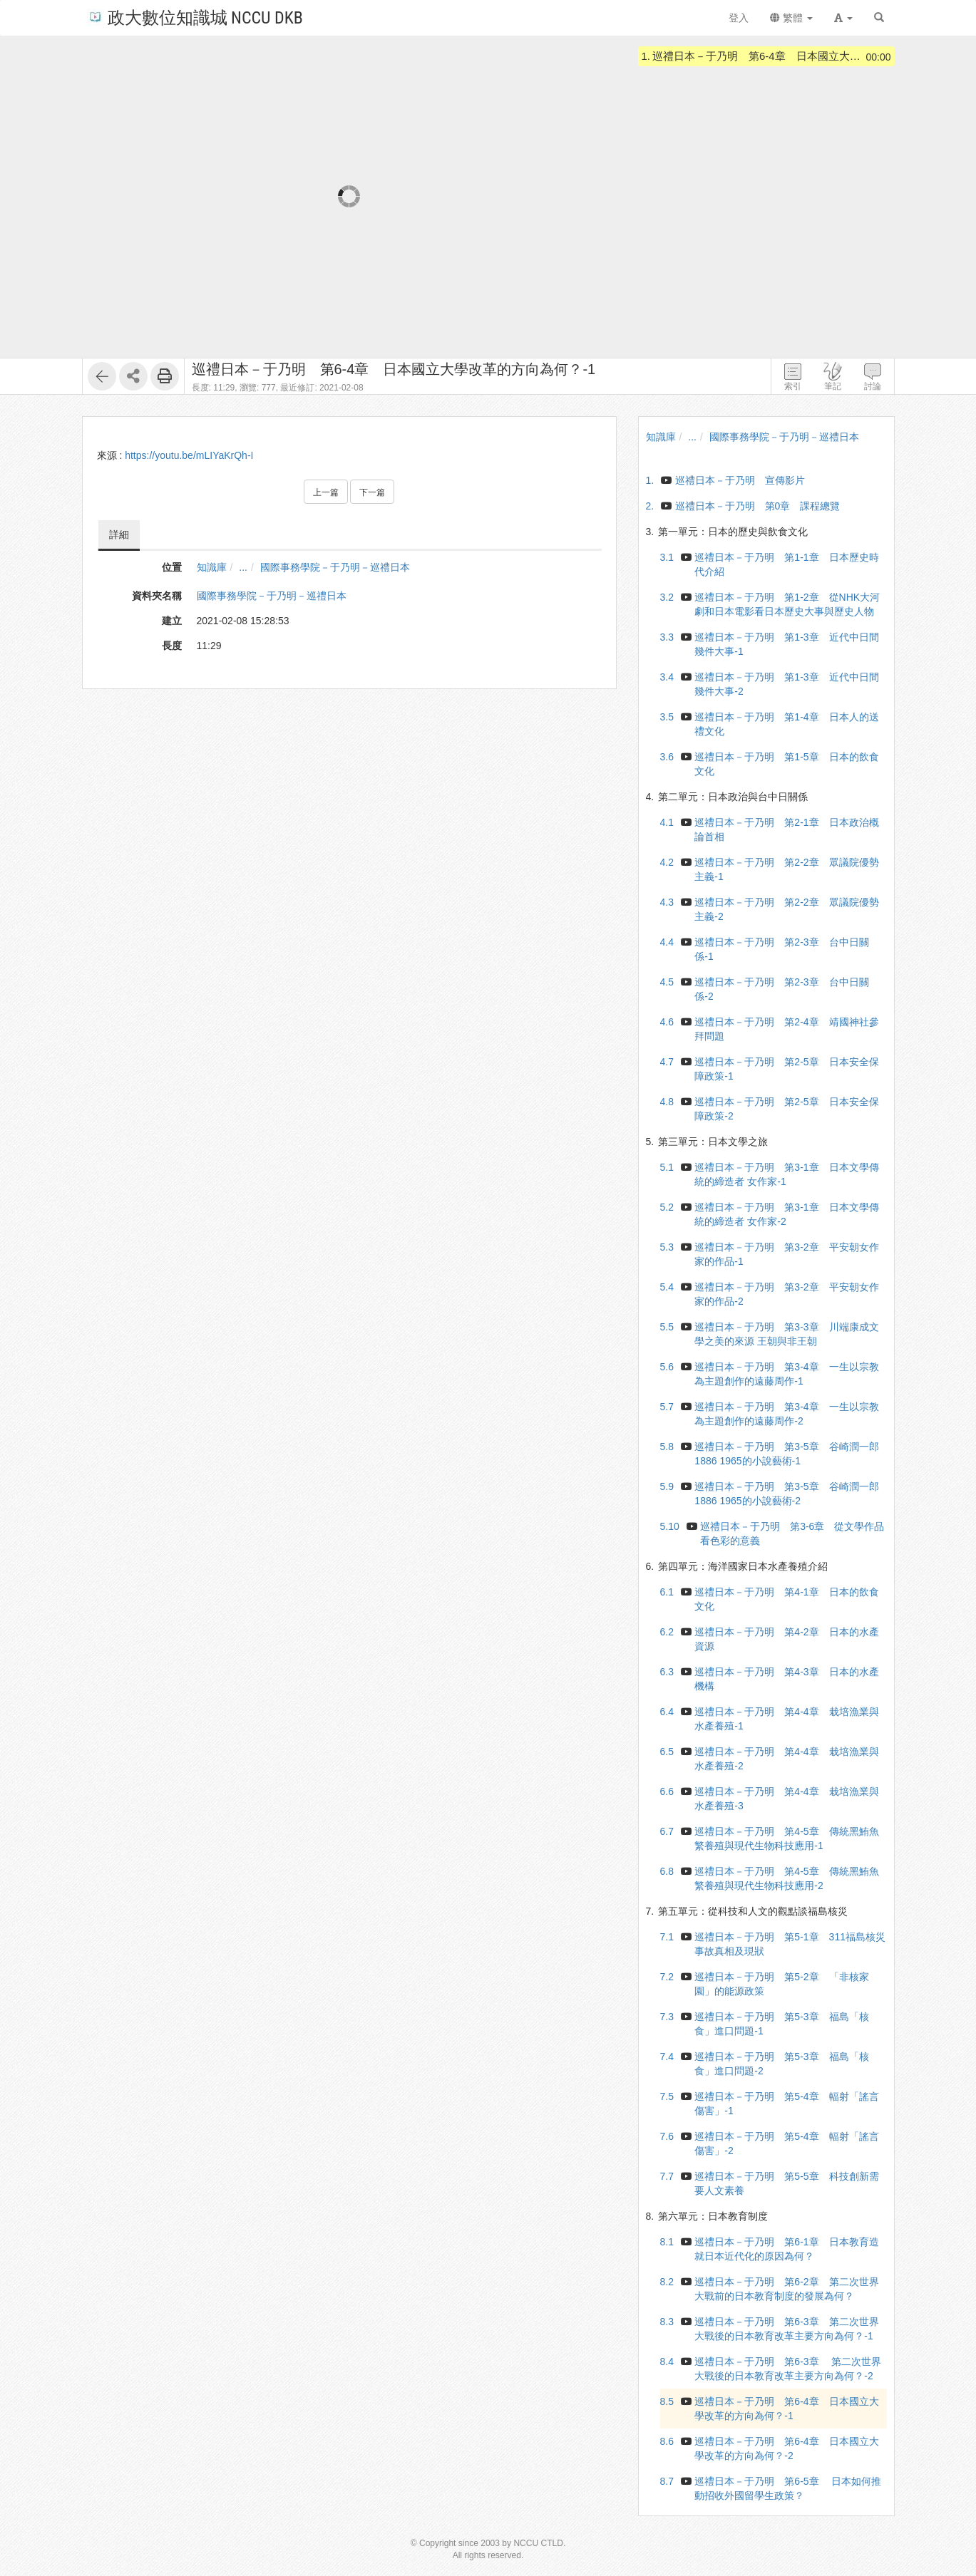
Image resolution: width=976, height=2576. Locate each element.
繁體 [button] (791, 18)
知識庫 (212, 567)
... (243, 567)
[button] (843, 18)
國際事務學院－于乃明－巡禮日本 (335, 567)
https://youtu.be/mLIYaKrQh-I (189, 455)
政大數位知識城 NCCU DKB (195, 17)
